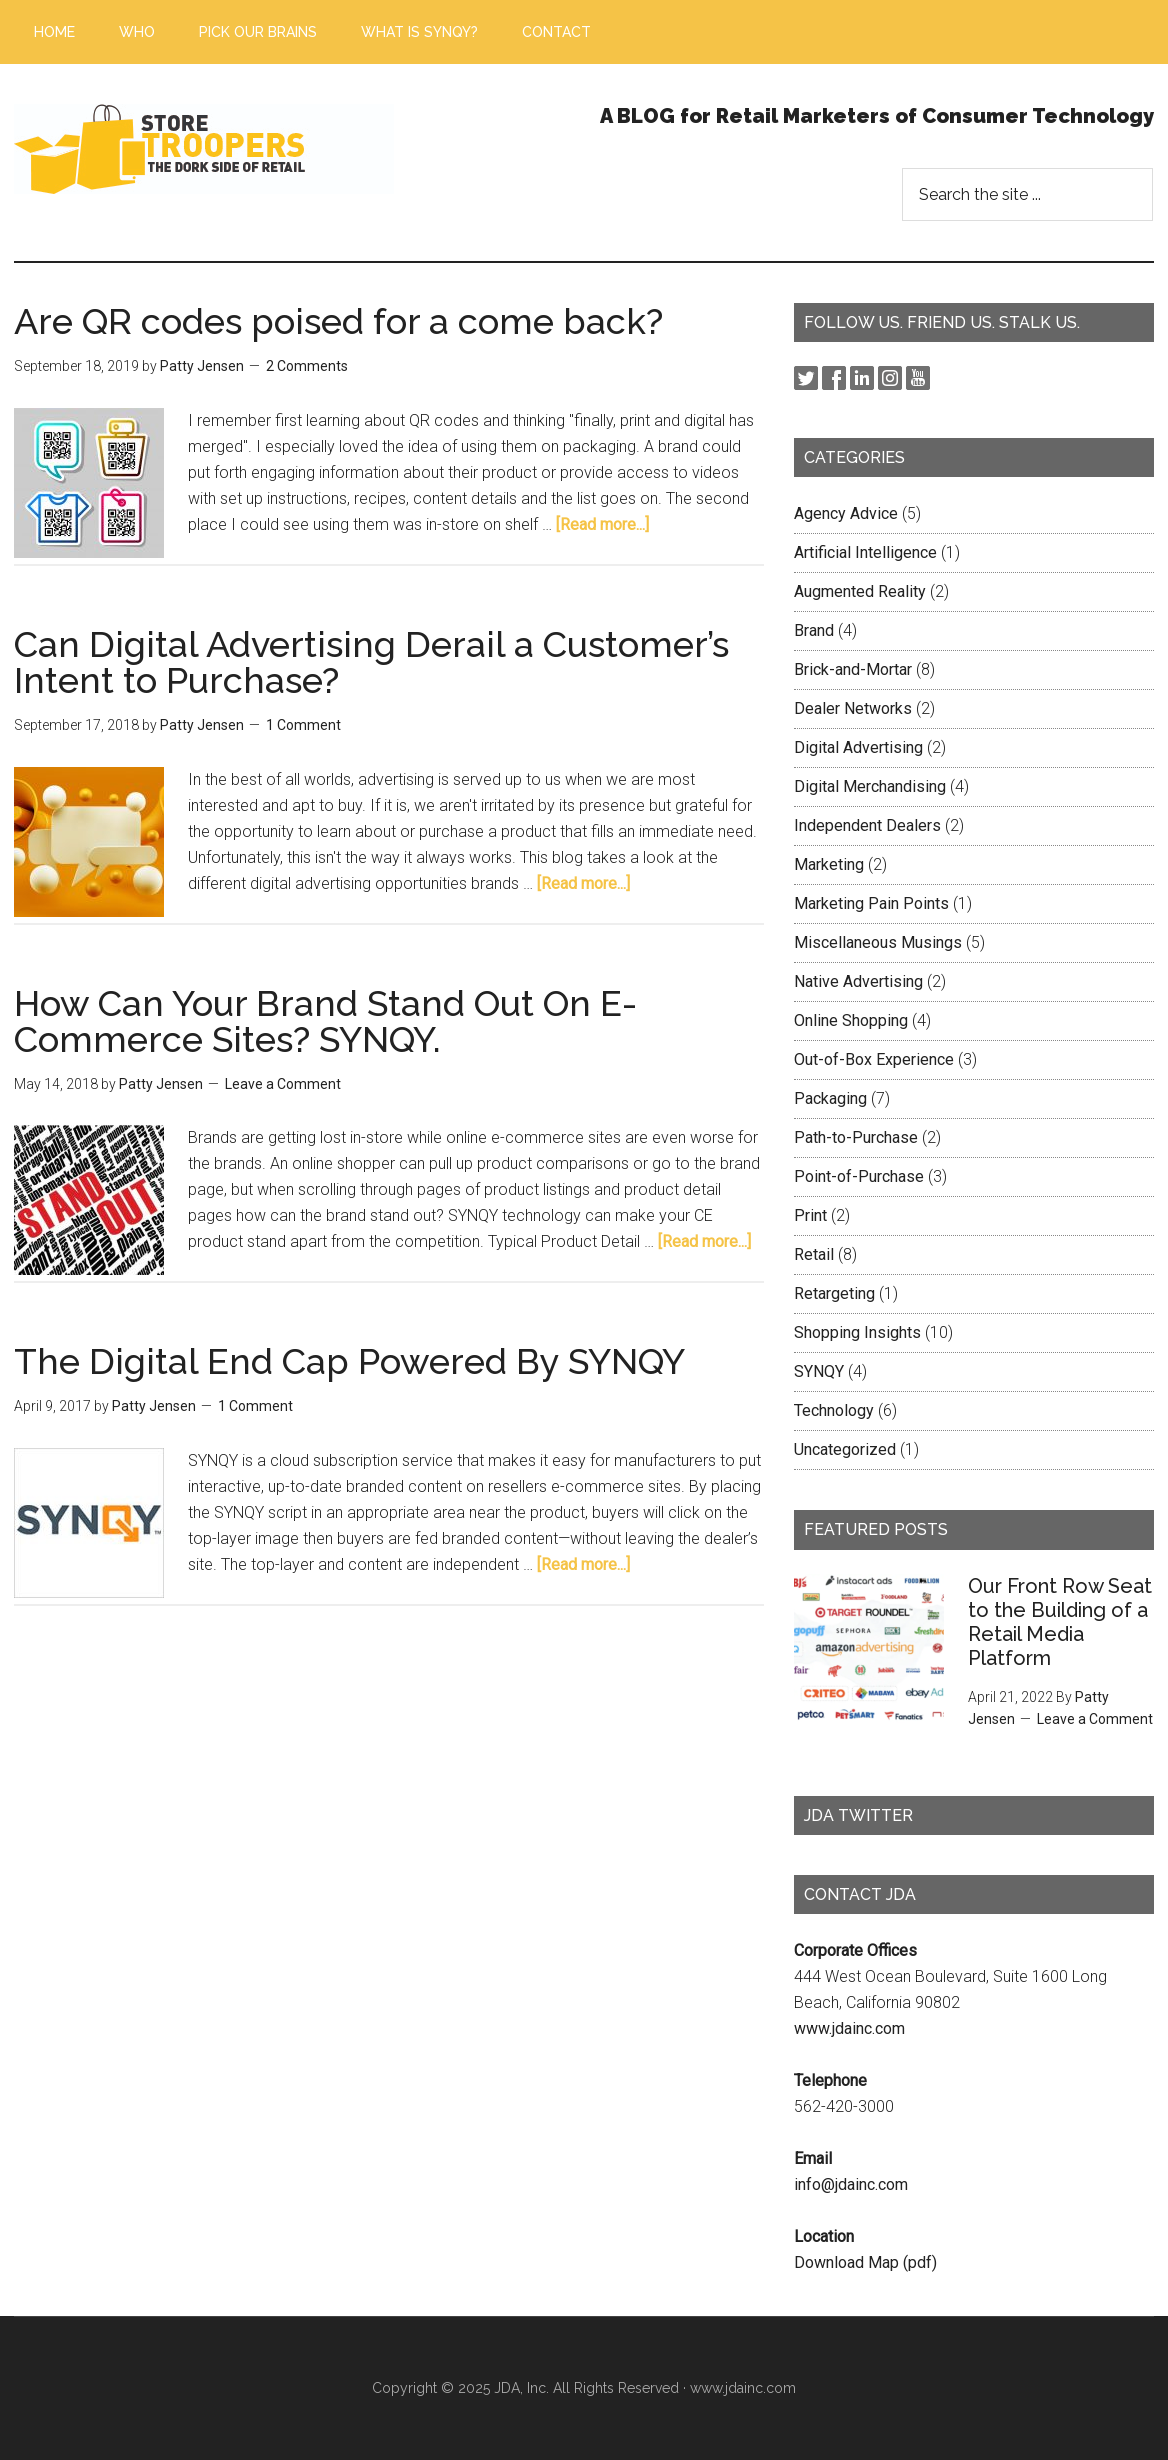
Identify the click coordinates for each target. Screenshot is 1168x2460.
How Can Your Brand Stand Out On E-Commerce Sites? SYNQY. (325, 1021)
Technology (834, 1410)
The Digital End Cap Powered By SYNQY (349, 1361)
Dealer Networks (853, 708)
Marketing (829, 864)
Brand (814, 630)
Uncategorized (845, 1449)
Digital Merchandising (870, 786)
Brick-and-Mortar (853, 669)
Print (810, 1215)
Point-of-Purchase (859, 1176)
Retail (814, 1254)
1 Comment (303, 725)
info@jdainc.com (851, 2184)
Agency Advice (846, 513)
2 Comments (307, 366)
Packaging (830, 1098)
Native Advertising (858, 981)
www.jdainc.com (849, 2028)
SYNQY (819, 1371)
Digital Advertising (858, 747)
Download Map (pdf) (865, 2262)
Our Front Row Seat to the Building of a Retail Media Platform (1060, 1622)
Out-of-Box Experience (874, 1059)
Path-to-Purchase (856, 1137)
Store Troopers (204, 149)
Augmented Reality (860, 591)
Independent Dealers (867, 825)
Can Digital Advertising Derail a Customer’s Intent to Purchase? (371, 662)
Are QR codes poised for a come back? (338, 321)
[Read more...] (602, 524)
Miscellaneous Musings (878, 942)
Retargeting (834, 1293)
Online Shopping (851, 1020)
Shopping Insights (857, 1332)
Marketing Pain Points (871, 903)
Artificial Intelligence (865, 552)
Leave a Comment (283, 1084)
